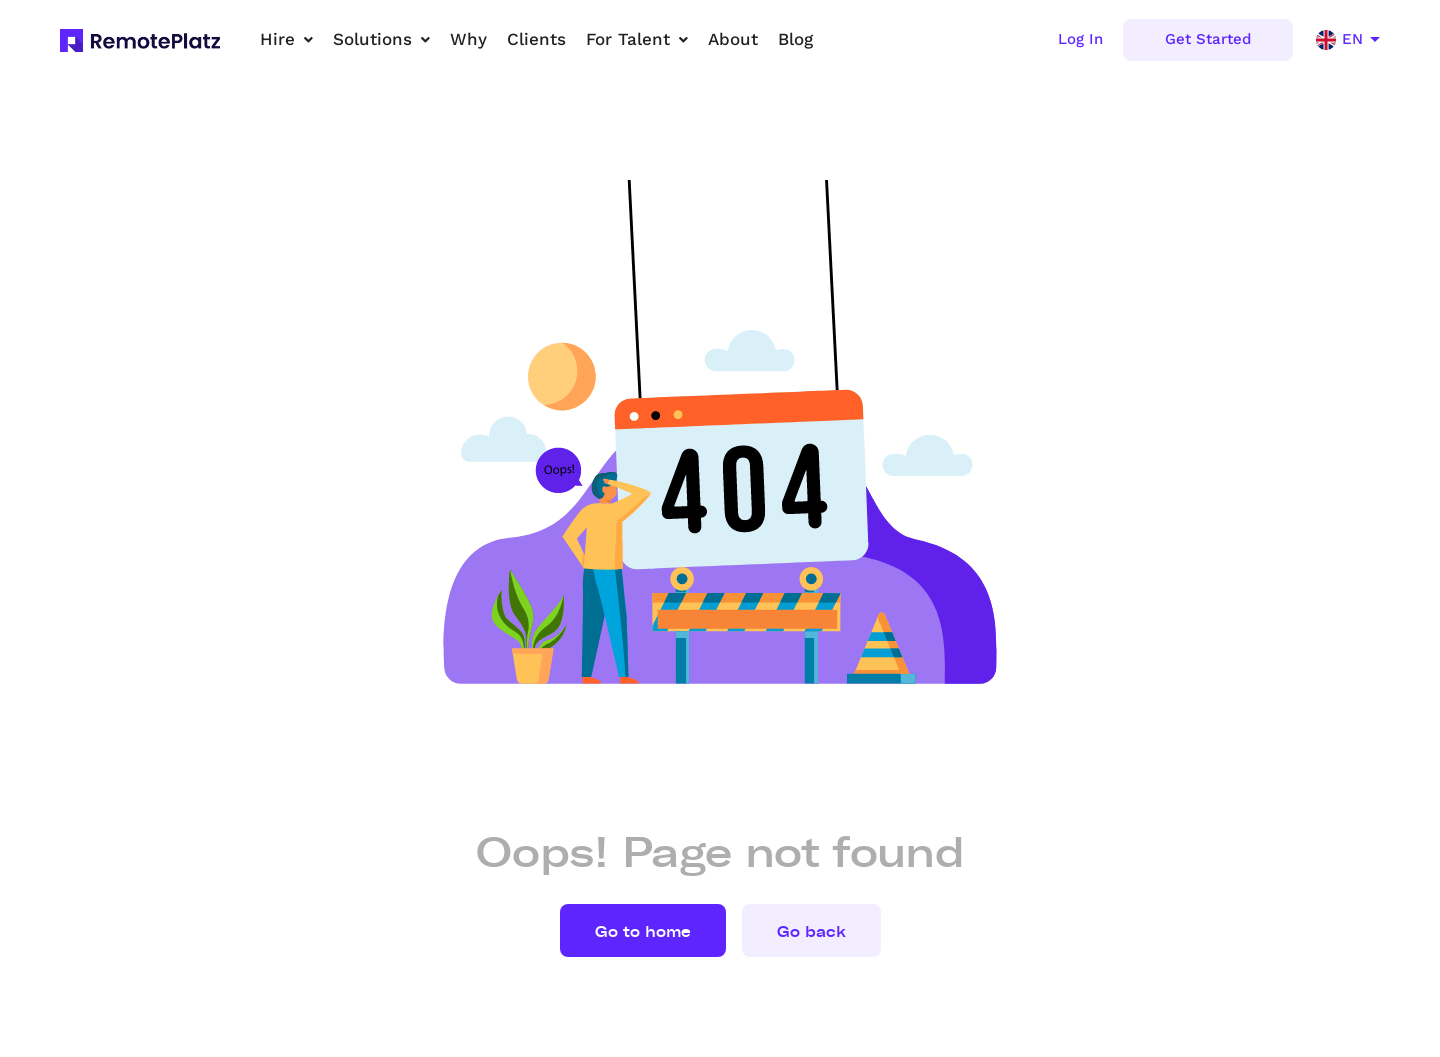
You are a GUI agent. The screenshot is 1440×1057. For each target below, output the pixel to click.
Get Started (1208, 39)
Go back (811, 932)
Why (468, 39)
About (733, 39)
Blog (795, 39)
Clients (536, 39)
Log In (1080, 39)
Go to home (643, 932)
